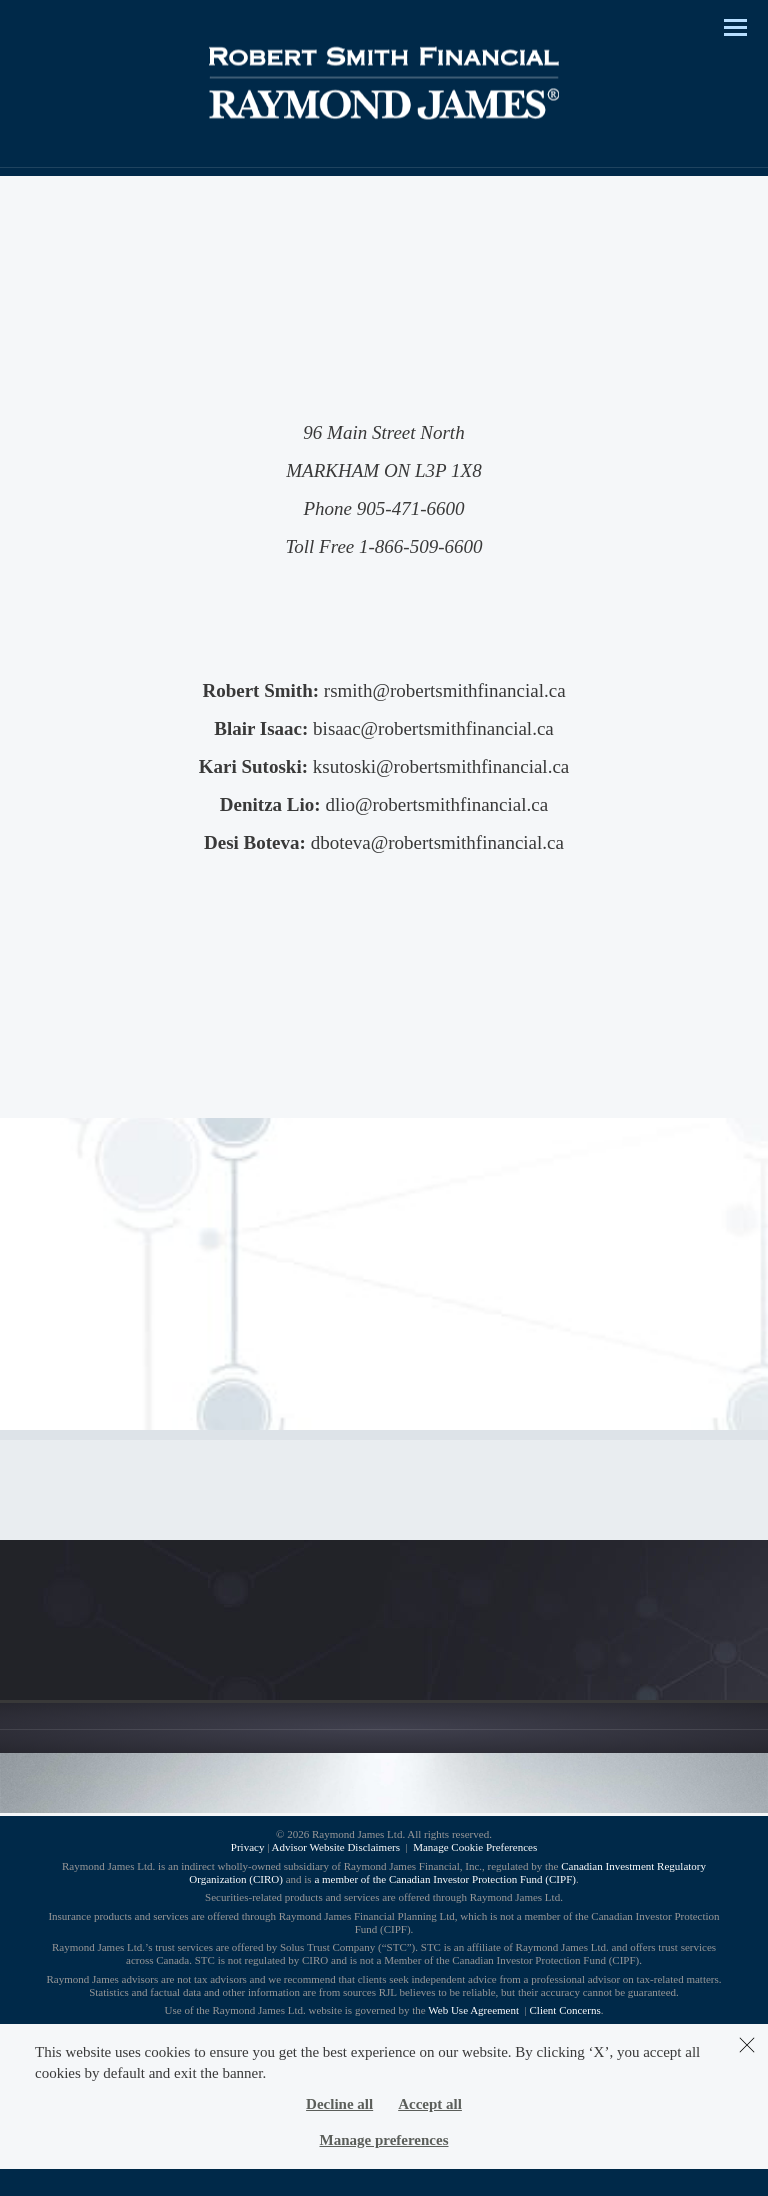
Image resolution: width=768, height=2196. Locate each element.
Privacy (248, 1847)
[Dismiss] (747, 2045)
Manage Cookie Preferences (475, 1847)
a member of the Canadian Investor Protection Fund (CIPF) (445, 1879)
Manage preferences (384, 2140)
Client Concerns (565, 2010)
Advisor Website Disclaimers (336, 1847)
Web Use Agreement (475, 2010)
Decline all (339, 2104)
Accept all (430, 2104)
